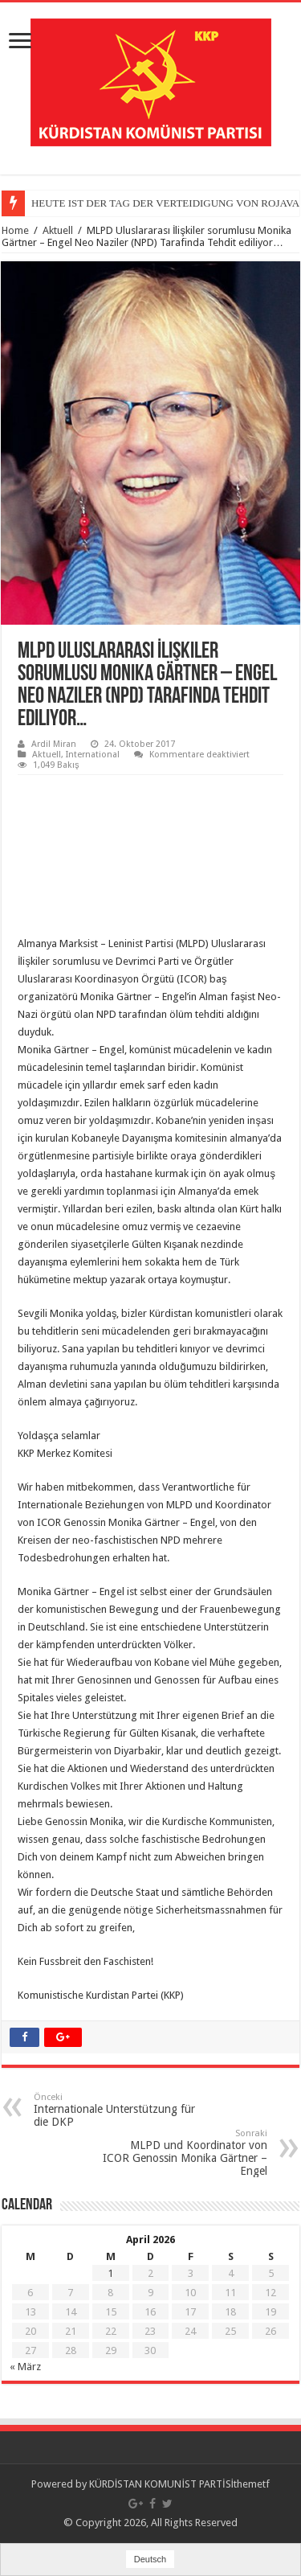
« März (25, 2367)
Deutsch (150, 2559)
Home (15, 230)
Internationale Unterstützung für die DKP (116, 2110)
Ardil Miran (53, 744)
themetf (252, 2484)
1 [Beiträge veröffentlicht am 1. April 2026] (110, 2273)
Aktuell (58, 230)
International (93, 754)
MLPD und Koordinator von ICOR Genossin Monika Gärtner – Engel (185, 2152)
